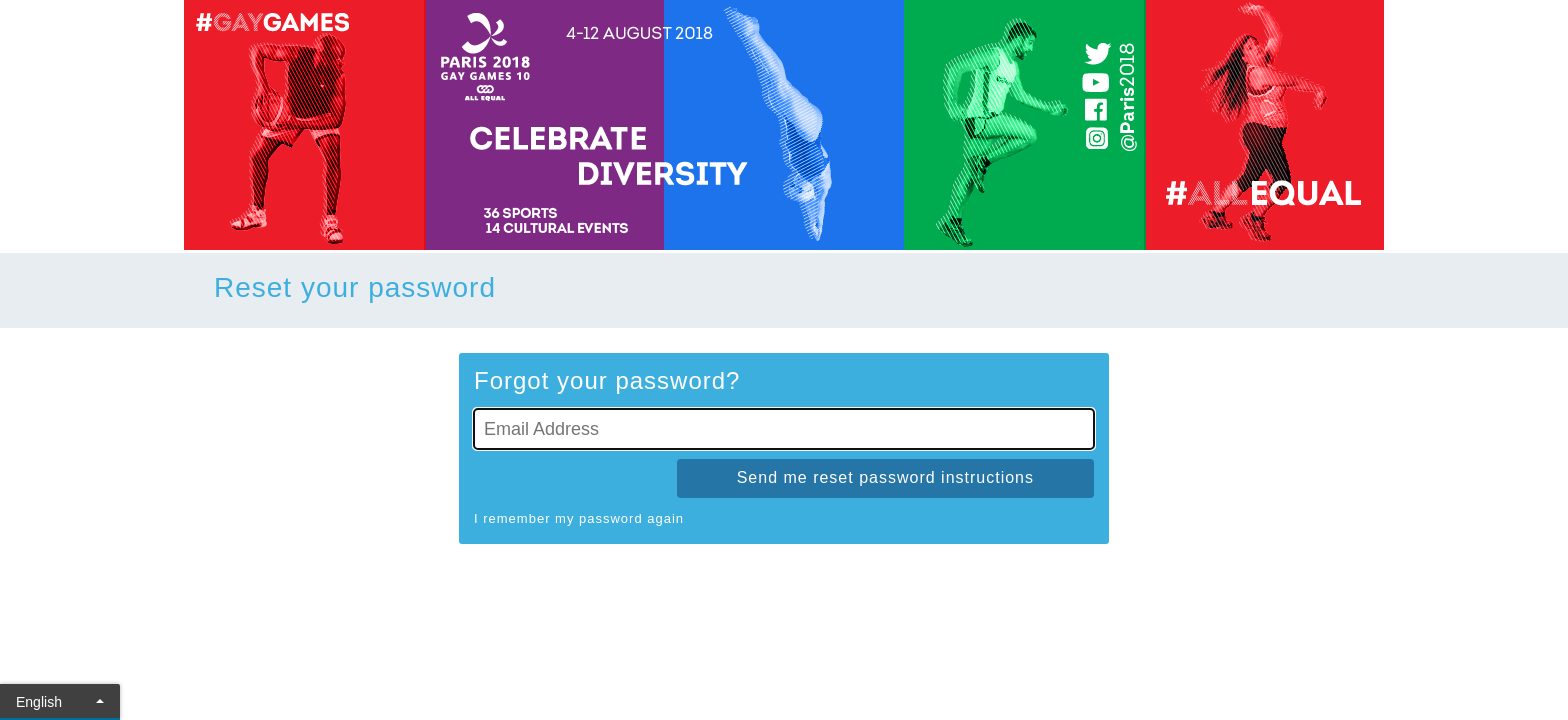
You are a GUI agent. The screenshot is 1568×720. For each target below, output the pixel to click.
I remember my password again (579, 518)
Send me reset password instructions (885, 477)
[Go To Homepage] (784, 125)
